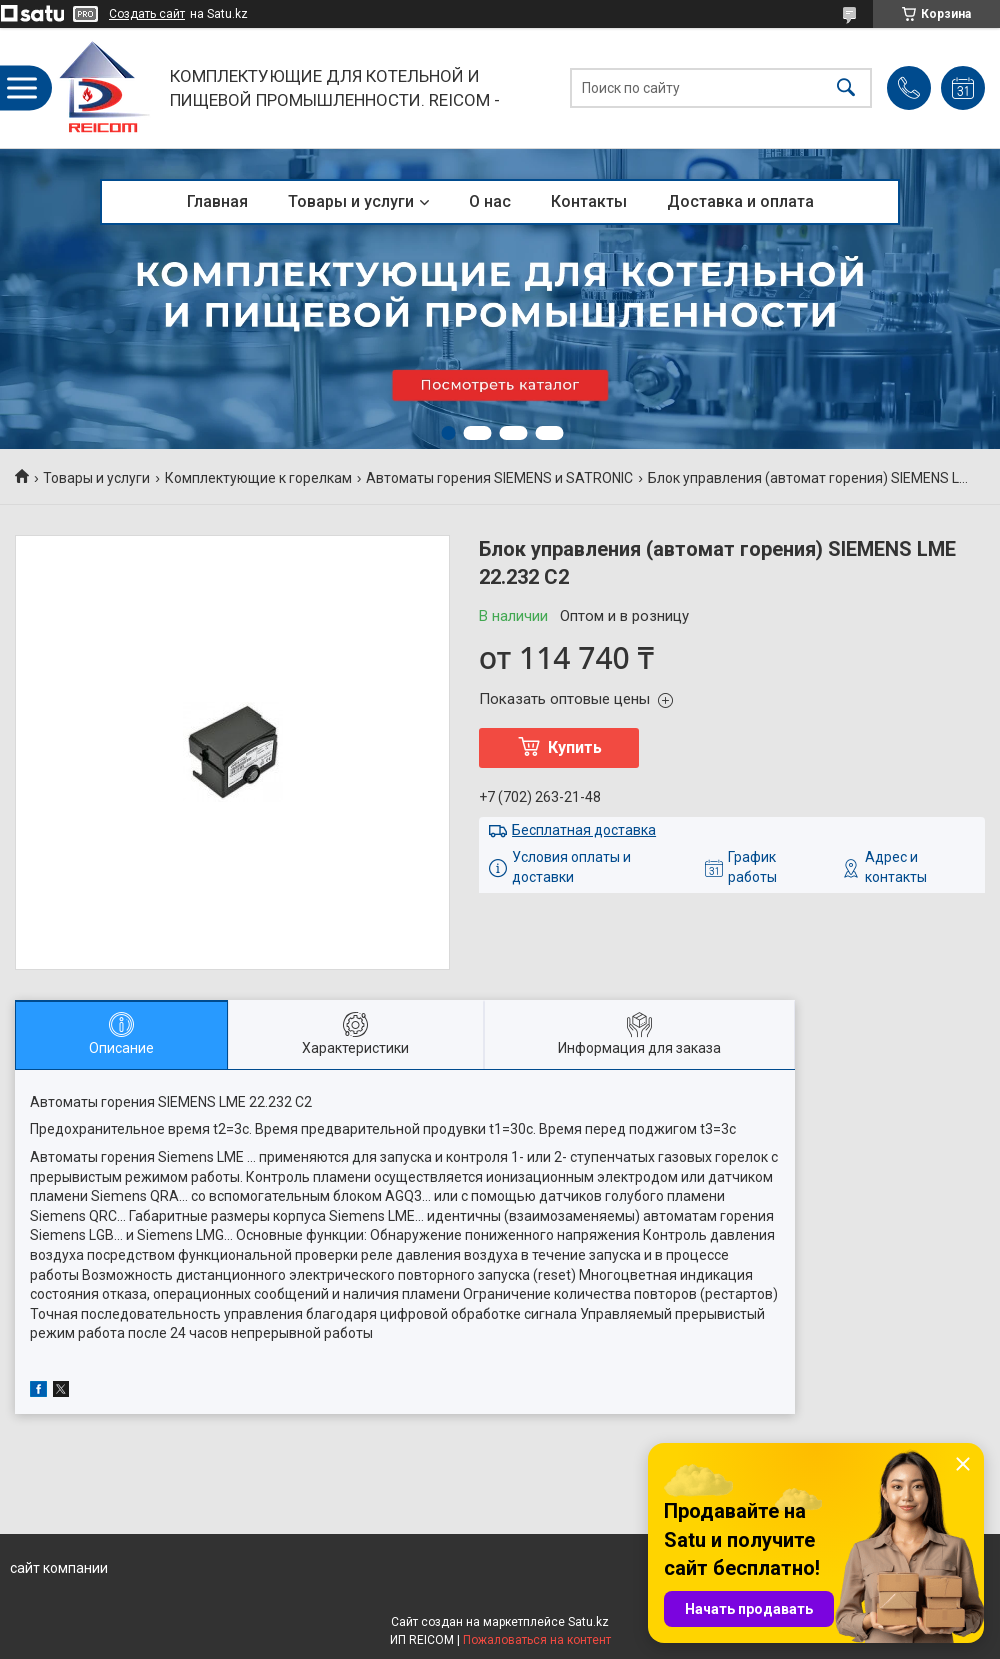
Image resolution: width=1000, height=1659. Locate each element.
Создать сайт (147, 14)
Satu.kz (588, 1622)
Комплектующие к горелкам (258, 478)
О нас (490, 201)
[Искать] (846, 88)
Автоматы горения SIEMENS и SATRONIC (499, 478)
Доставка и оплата (740, 201)
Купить (575, 747)
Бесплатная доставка (584, 830)
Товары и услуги (351, 201)
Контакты (589, 201)
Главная (217, 201)
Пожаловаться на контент (537, 1640)
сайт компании (59, 1568)
